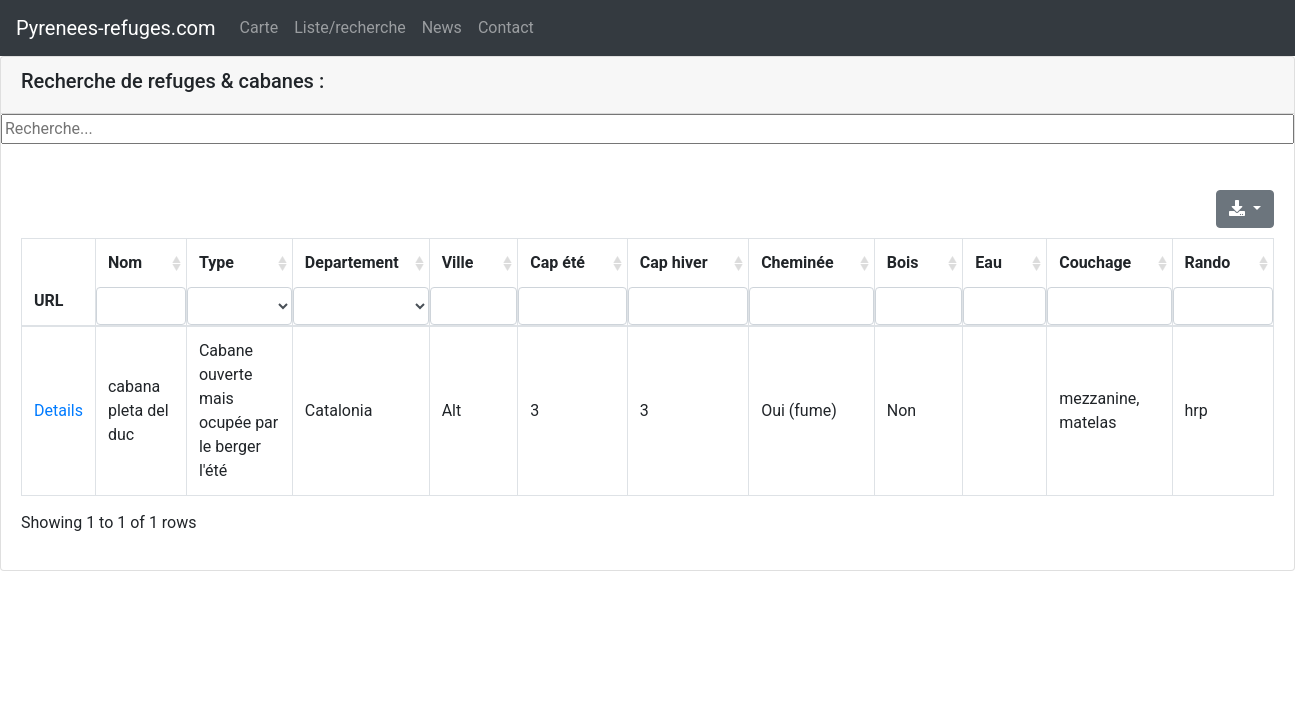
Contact (506, 27)
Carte (259, 27)
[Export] (1245, 209)
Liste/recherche (349, 27)
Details (58, 410)
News (442, 27)
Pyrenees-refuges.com (116, 28)
